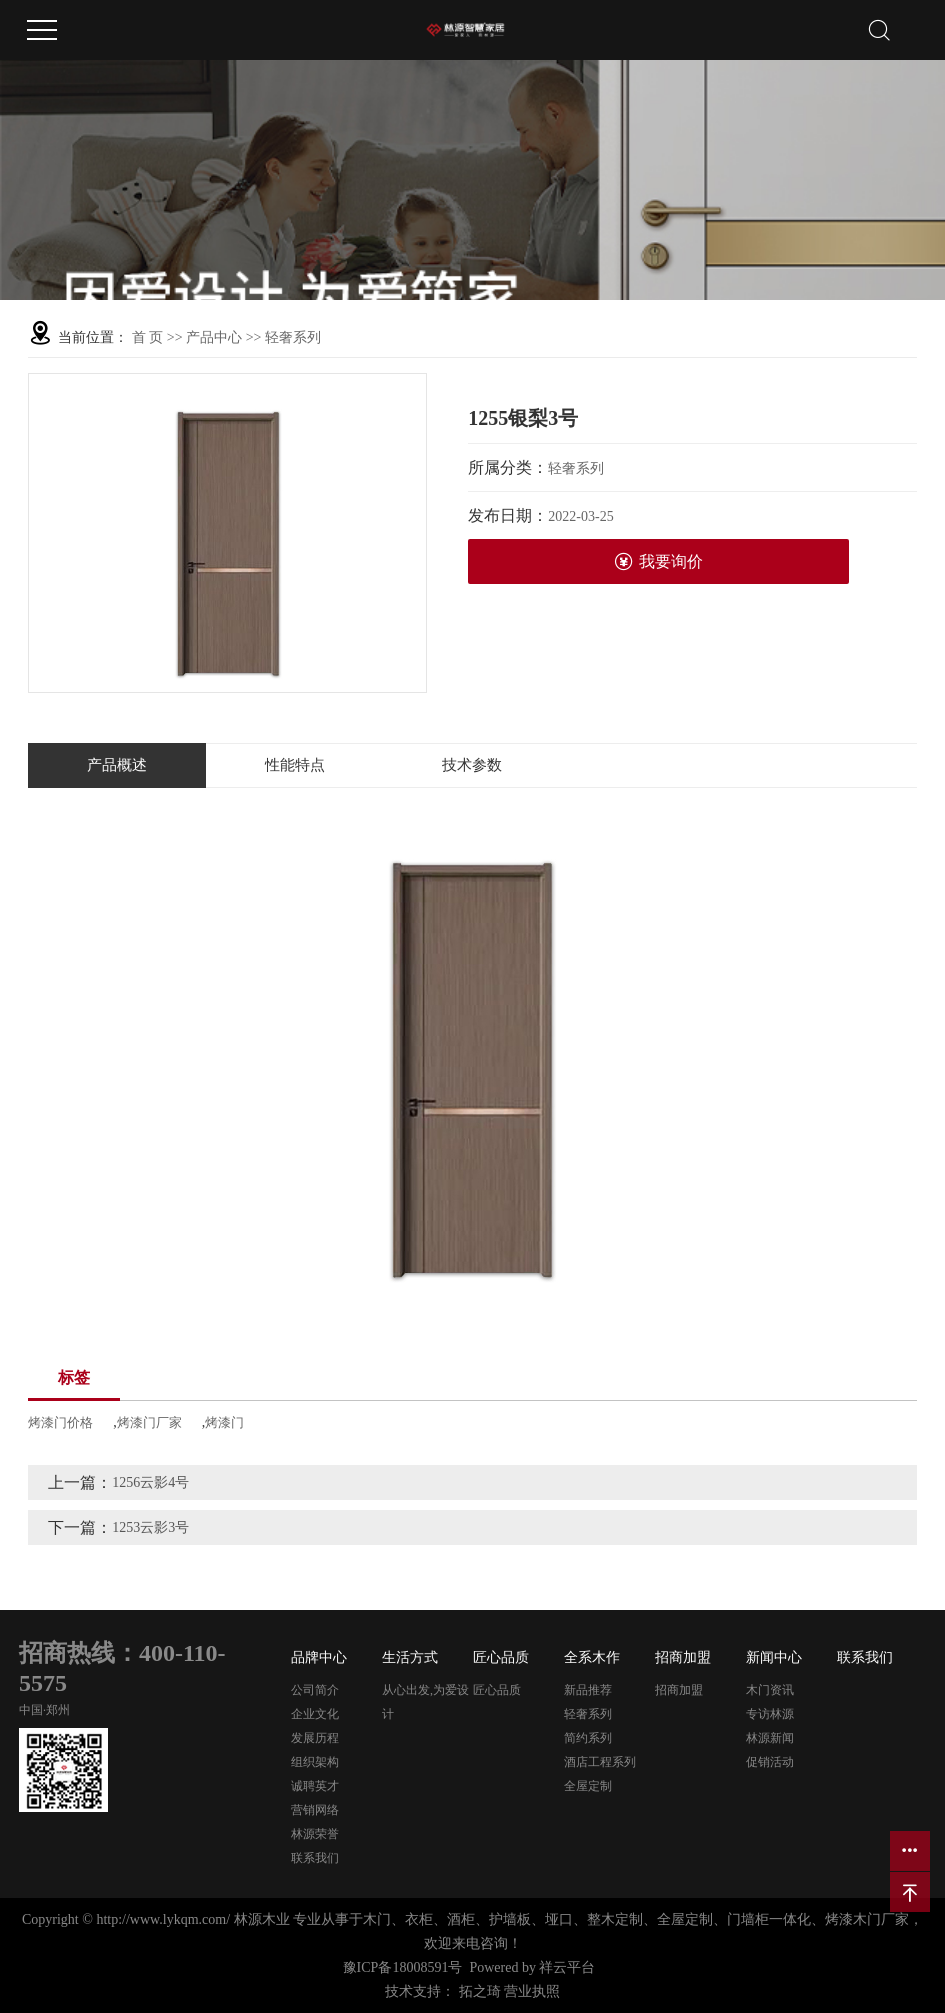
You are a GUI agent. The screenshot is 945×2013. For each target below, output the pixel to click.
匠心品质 (501, 1657)
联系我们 (315, 1858)
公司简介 (315, 1690)
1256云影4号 (150, 1482)
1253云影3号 (150, 1527)
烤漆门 (224, 1422)
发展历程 (315, 1738)
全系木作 (592, 1657)
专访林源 (770, 1714)
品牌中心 (319, 1657)
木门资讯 (770, 1690)
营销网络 (315, 1810)
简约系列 (588, 1738)
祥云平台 (567, 1967)
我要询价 (658, 561)
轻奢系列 (293, 337)
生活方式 (410, 1657)
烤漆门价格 (60, 1422)
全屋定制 (588, 1786)
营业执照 (532, 1991)
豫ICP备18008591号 (403, 1967)
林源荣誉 (315, 1834)
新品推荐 (588, 1690)
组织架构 (315, 1762)
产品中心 (214, 337)
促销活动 (770, 1762)
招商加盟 (683, 1657)
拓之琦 (480, 1991)
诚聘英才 (315, 1786)
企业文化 (315, 1714)
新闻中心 (774, 1657)
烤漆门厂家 (149, 1422)
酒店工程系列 (600, 1762)
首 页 (148, 337)
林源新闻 (770, 1738)
